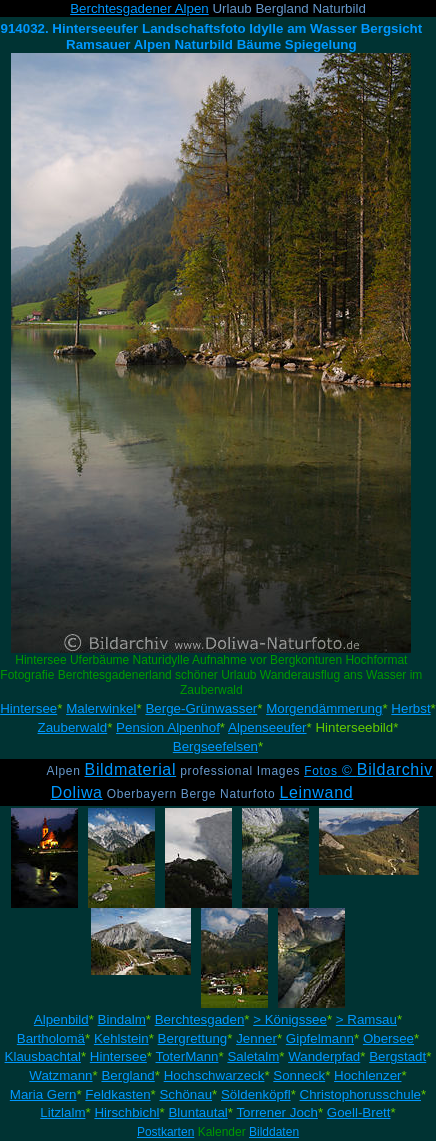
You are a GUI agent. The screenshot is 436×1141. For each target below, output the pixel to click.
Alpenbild (61, 1019)
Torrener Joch (277, 1112)
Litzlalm (62, 1112)
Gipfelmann (320, 1038)
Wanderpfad (324, 1056)
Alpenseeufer (267, 727)
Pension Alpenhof (168, 727)
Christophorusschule (361, 1094)
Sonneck (299, 1075)
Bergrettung (193, 1038)
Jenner (256, 1038)
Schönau (185, 1094)
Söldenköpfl (256, 1094)
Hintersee (28, 708)
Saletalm (253, 1056)
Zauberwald (73, 727)
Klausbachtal (43, 1056)
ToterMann (187, 1056)
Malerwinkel (101, 708)
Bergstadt (397, 1056)
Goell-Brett (359, 1112)
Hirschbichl (126, 1112)
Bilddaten (274, 1132)
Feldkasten (117, 1094)
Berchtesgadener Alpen (139, 8)
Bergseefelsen (215, 746)
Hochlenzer (367, 1075)
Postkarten (165, 1132)
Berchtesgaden (200, 1019)
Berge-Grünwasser (201, 708)
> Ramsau (366, 1019)
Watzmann (60, 1075)
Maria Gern (43, 1094)
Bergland (127, 1075)
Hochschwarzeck (214, 1075)
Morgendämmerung (324, 708)
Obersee (388, 1038)
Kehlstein (121, 1038)
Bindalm (122, 1019)
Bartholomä (51, 1038)
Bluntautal (197, 1112)
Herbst (410, 708)
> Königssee (290, 1019)
